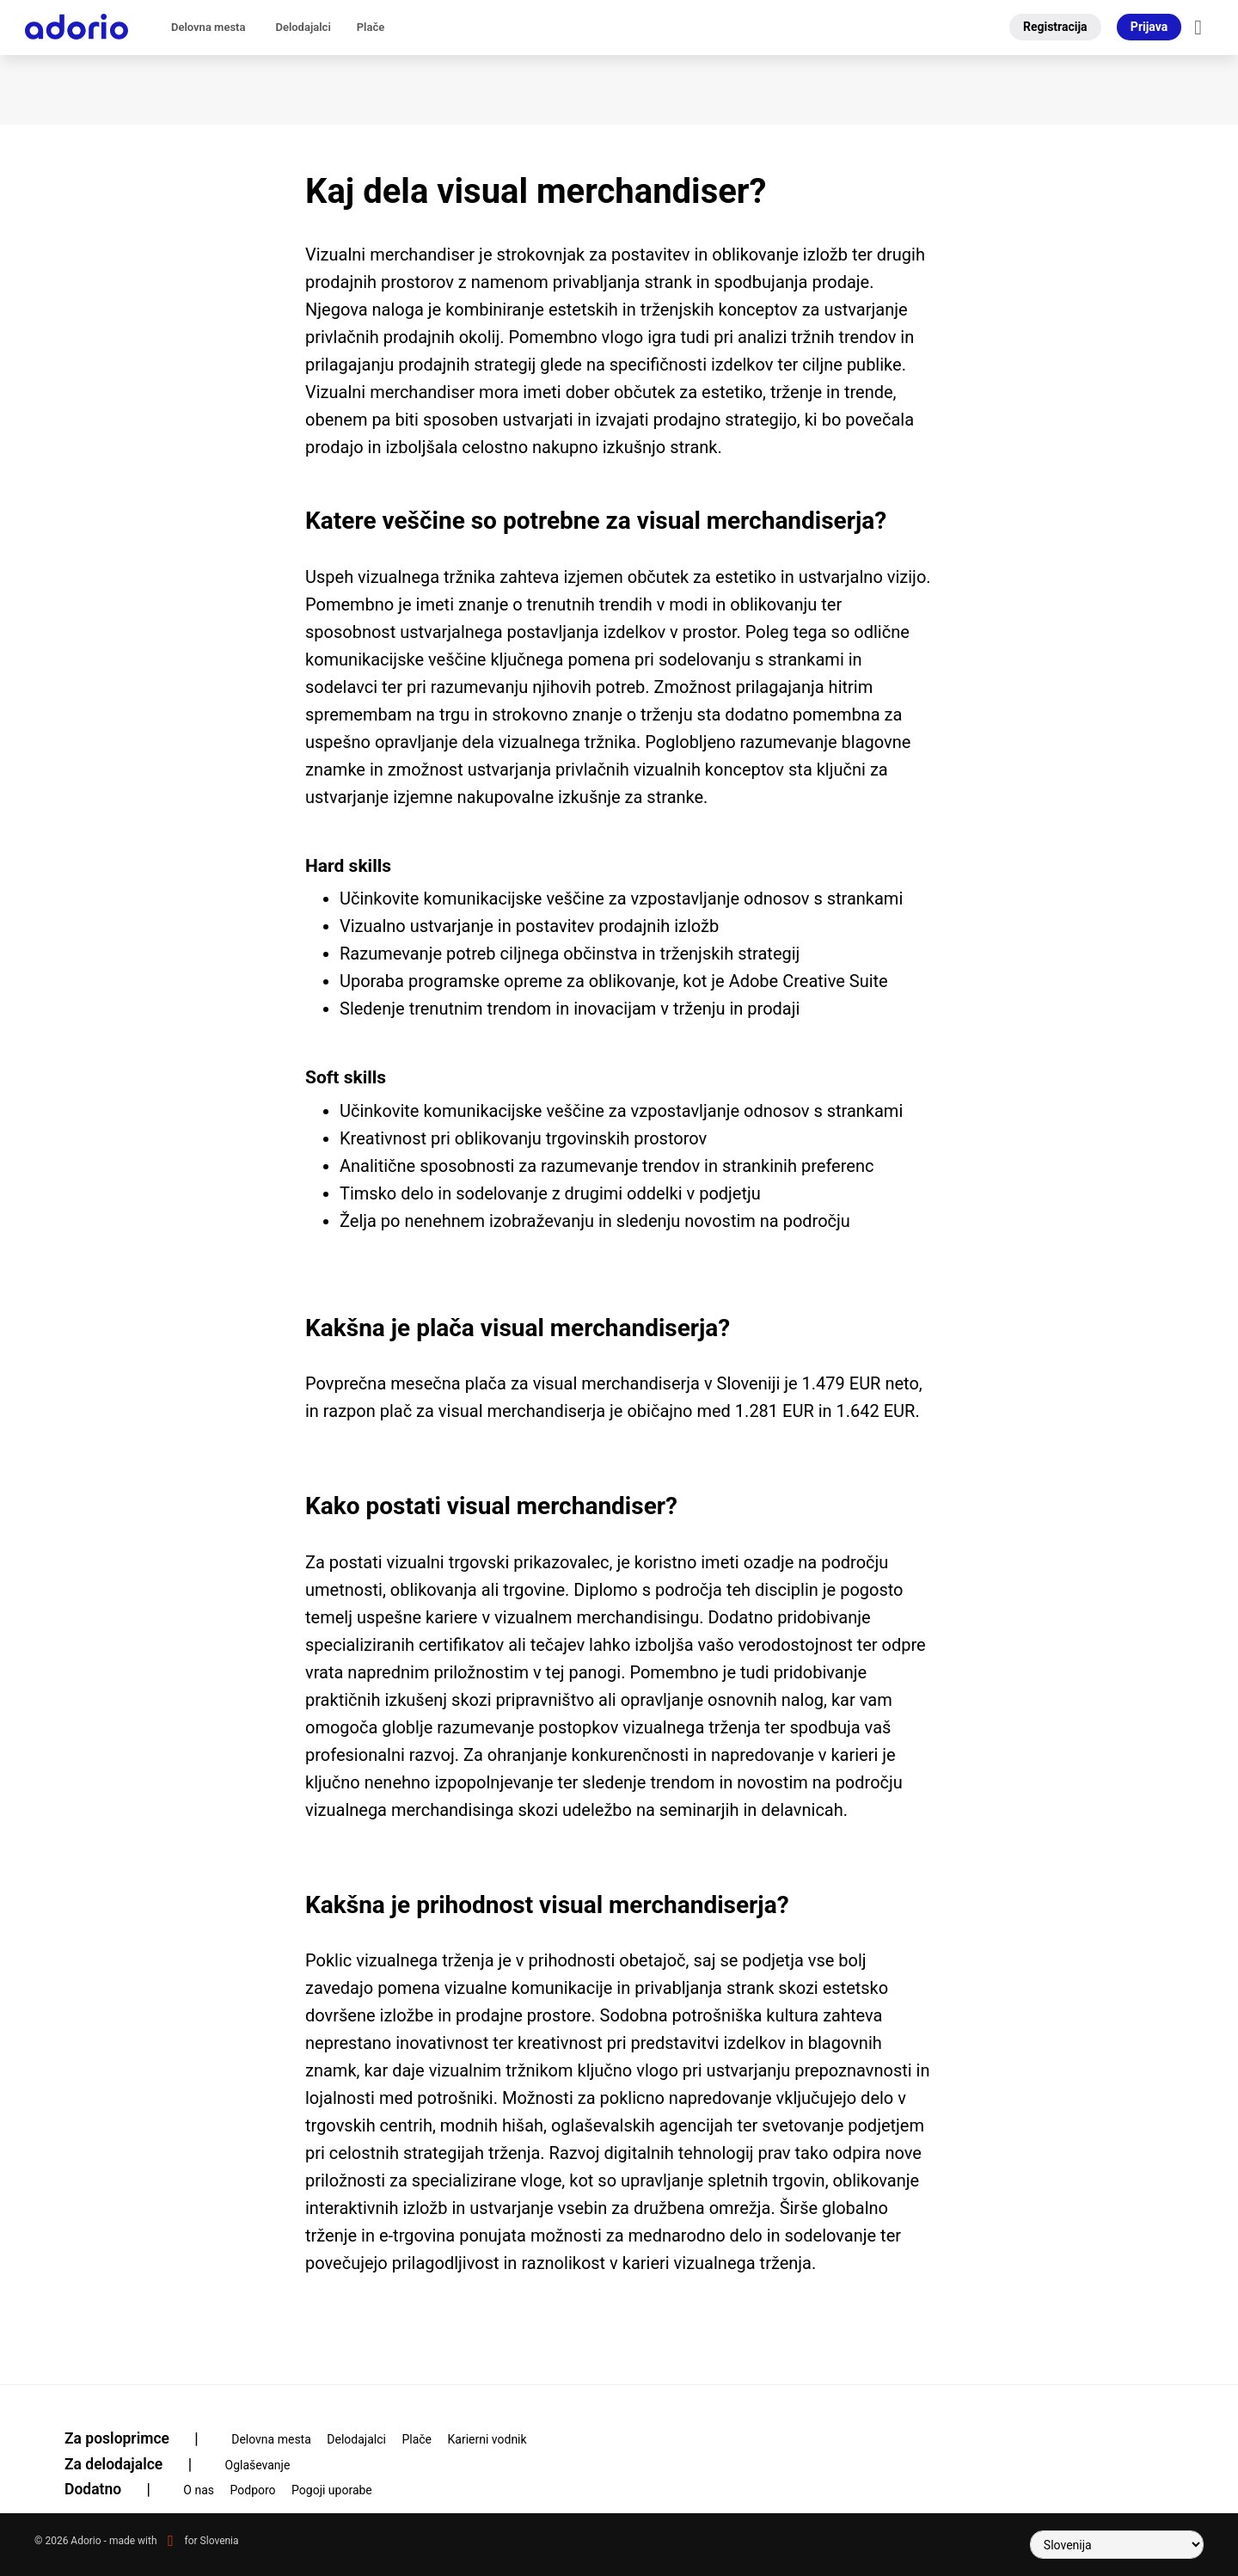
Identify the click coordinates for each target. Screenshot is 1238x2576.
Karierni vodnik (487, 2439)
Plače (370, 27)
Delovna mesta (208, 27)
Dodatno (118, 2489)
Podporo (253, 2490)
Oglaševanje (258, 2465)
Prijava (1149, 27)
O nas (198, 2490)
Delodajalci (302, 27)
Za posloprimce (142, 2438)
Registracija (1055, 27)
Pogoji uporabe (331, 2490)
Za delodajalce (138, 2464)
